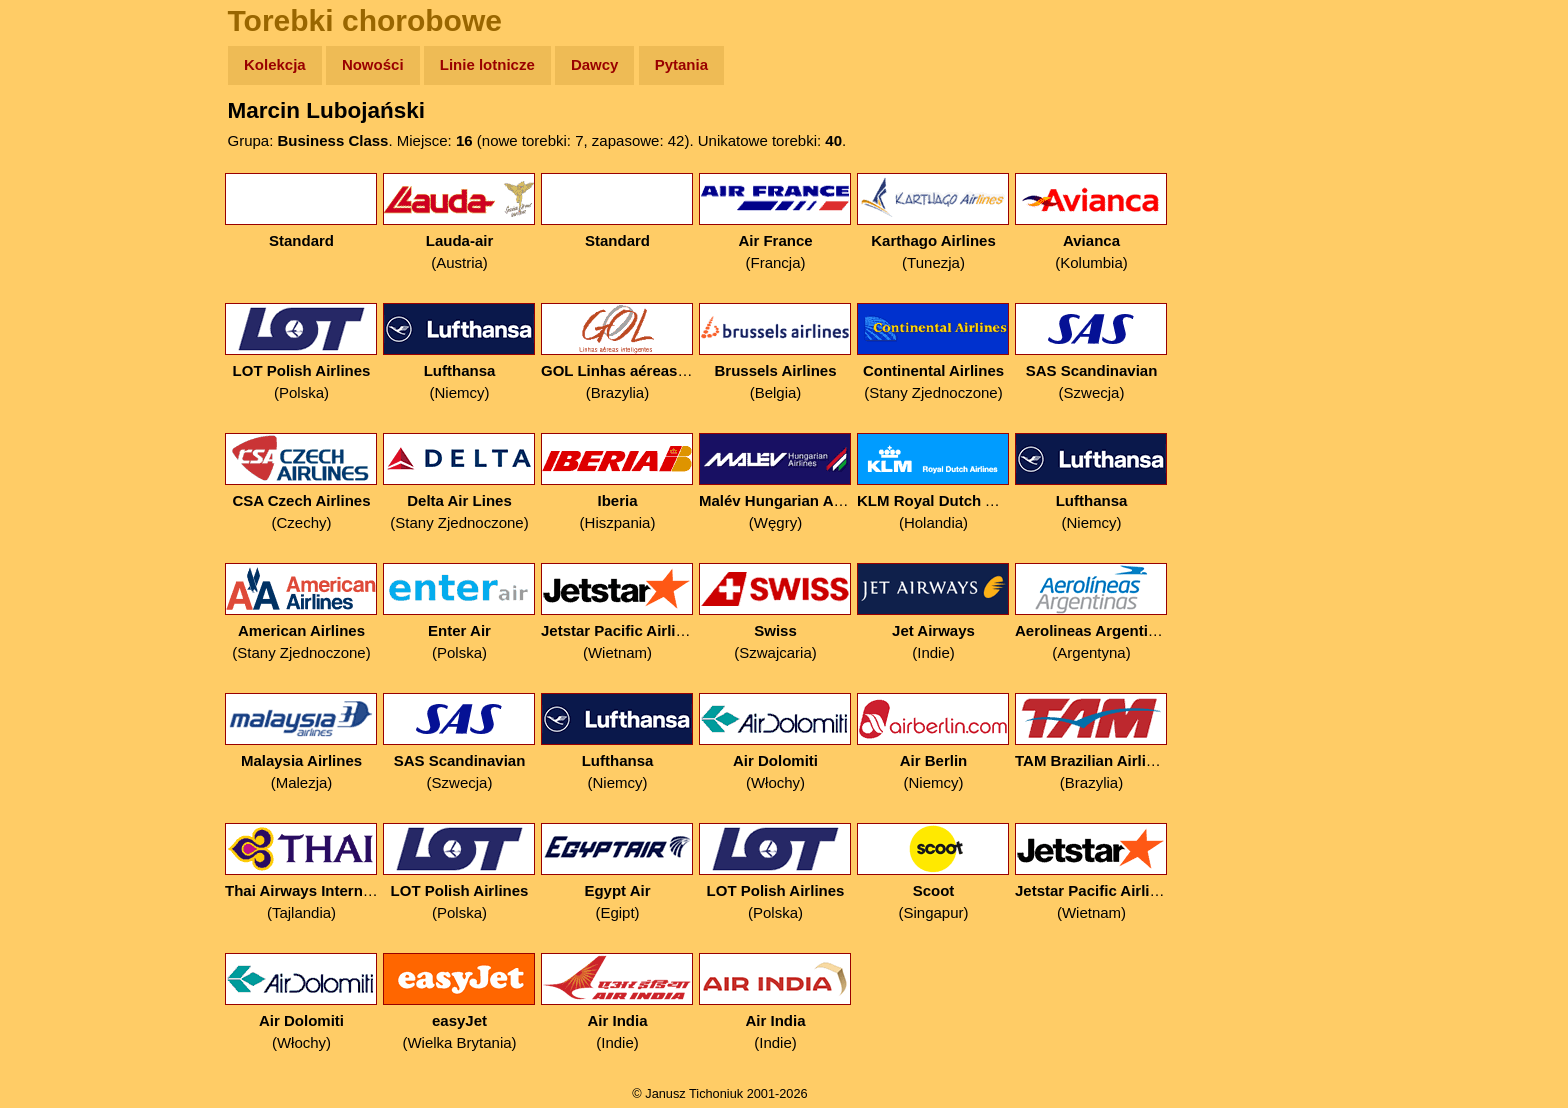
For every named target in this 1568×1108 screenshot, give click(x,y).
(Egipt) (617, 872)
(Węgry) (775, 482)
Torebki (60, 412)
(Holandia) (933, 482)
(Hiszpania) (617, 482)
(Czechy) (301, 482)
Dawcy (595, 64)
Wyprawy (66, 142)
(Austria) (459, 222)
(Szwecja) (1091, 352)
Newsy (57, 219)
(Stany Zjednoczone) (933, 352)
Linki (51, 373)
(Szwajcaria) (775, 612)
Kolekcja (275, 64)
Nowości (373, 64)
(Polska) (301, 352)
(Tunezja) (933, 222)
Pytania (681, 64)
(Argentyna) (1091, 612)
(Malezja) (301, 742)
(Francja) (775, 222)
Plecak (57, 335)
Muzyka (60, 296)
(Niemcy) (459, 352)
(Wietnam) (617, 612)
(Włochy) (775, 742)
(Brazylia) (617, 352)
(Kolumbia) (1091, 222)
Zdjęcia (59, 181)
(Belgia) (775, 352)
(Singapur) (933, 872)
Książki (59, 258)
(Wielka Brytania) (459, 1002)
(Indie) (933, 612)
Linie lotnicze (487, 64)
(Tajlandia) (301, 872)
